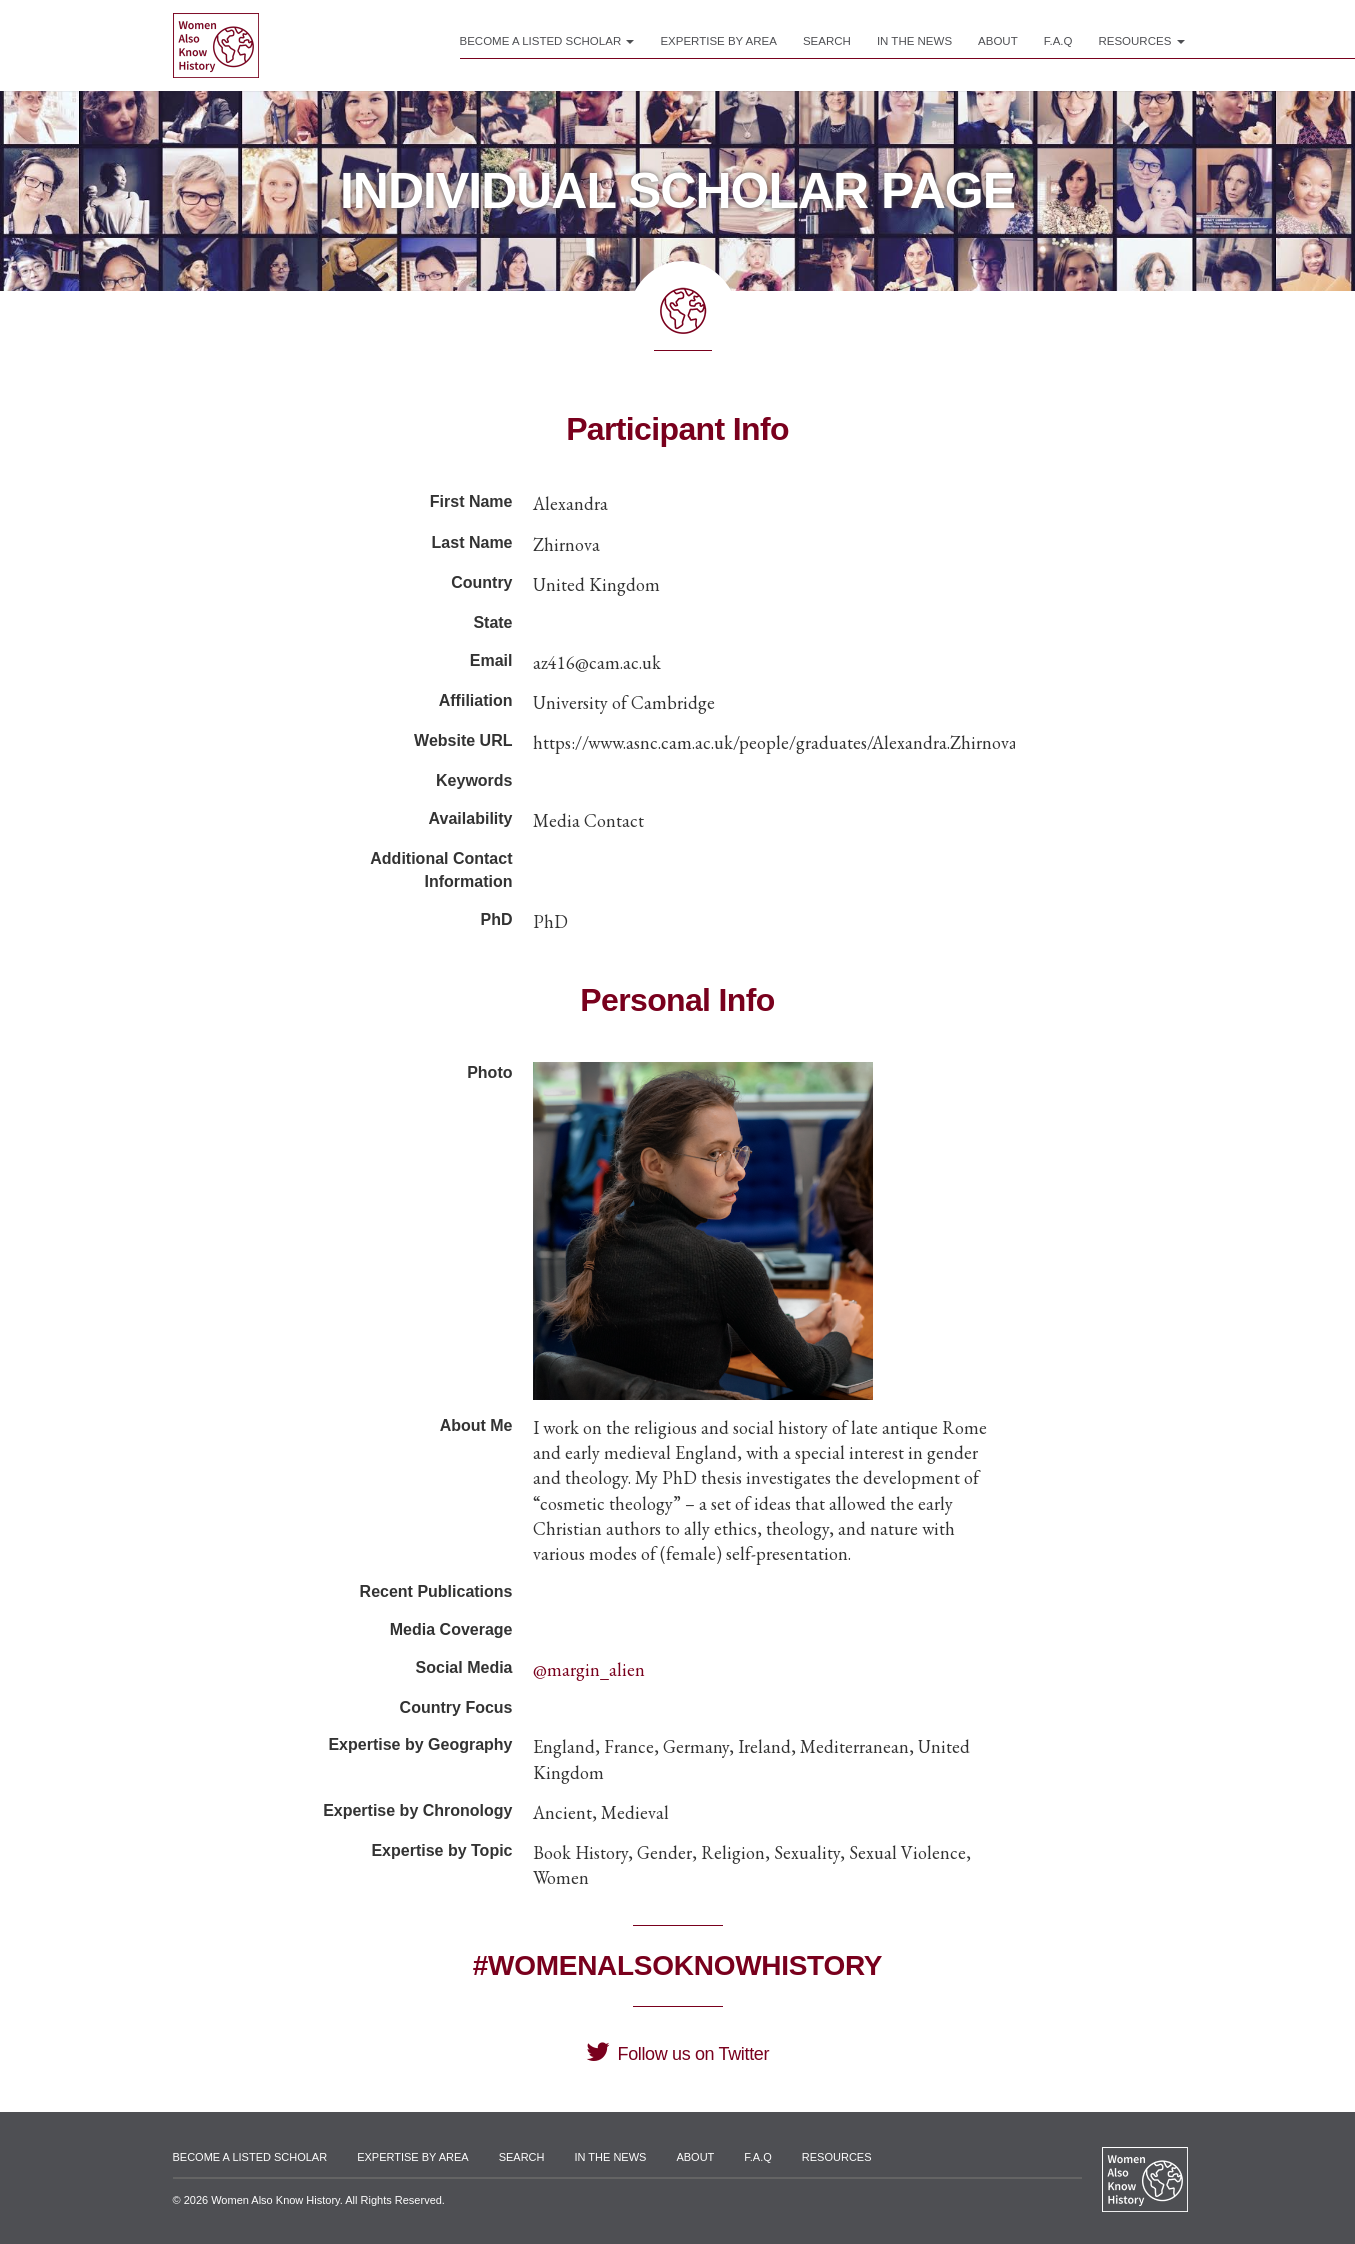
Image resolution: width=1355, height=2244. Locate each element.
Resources (1141, 41)
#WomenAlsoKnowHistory (677, 1965)
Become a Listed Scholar (547, 41)
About (998, 41)
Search (827, 41)
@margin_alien (589, 1669)
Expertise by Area (718, 41)
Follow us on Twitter (677, 2054)
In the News (914, 41)
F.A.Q (1058, 41)
